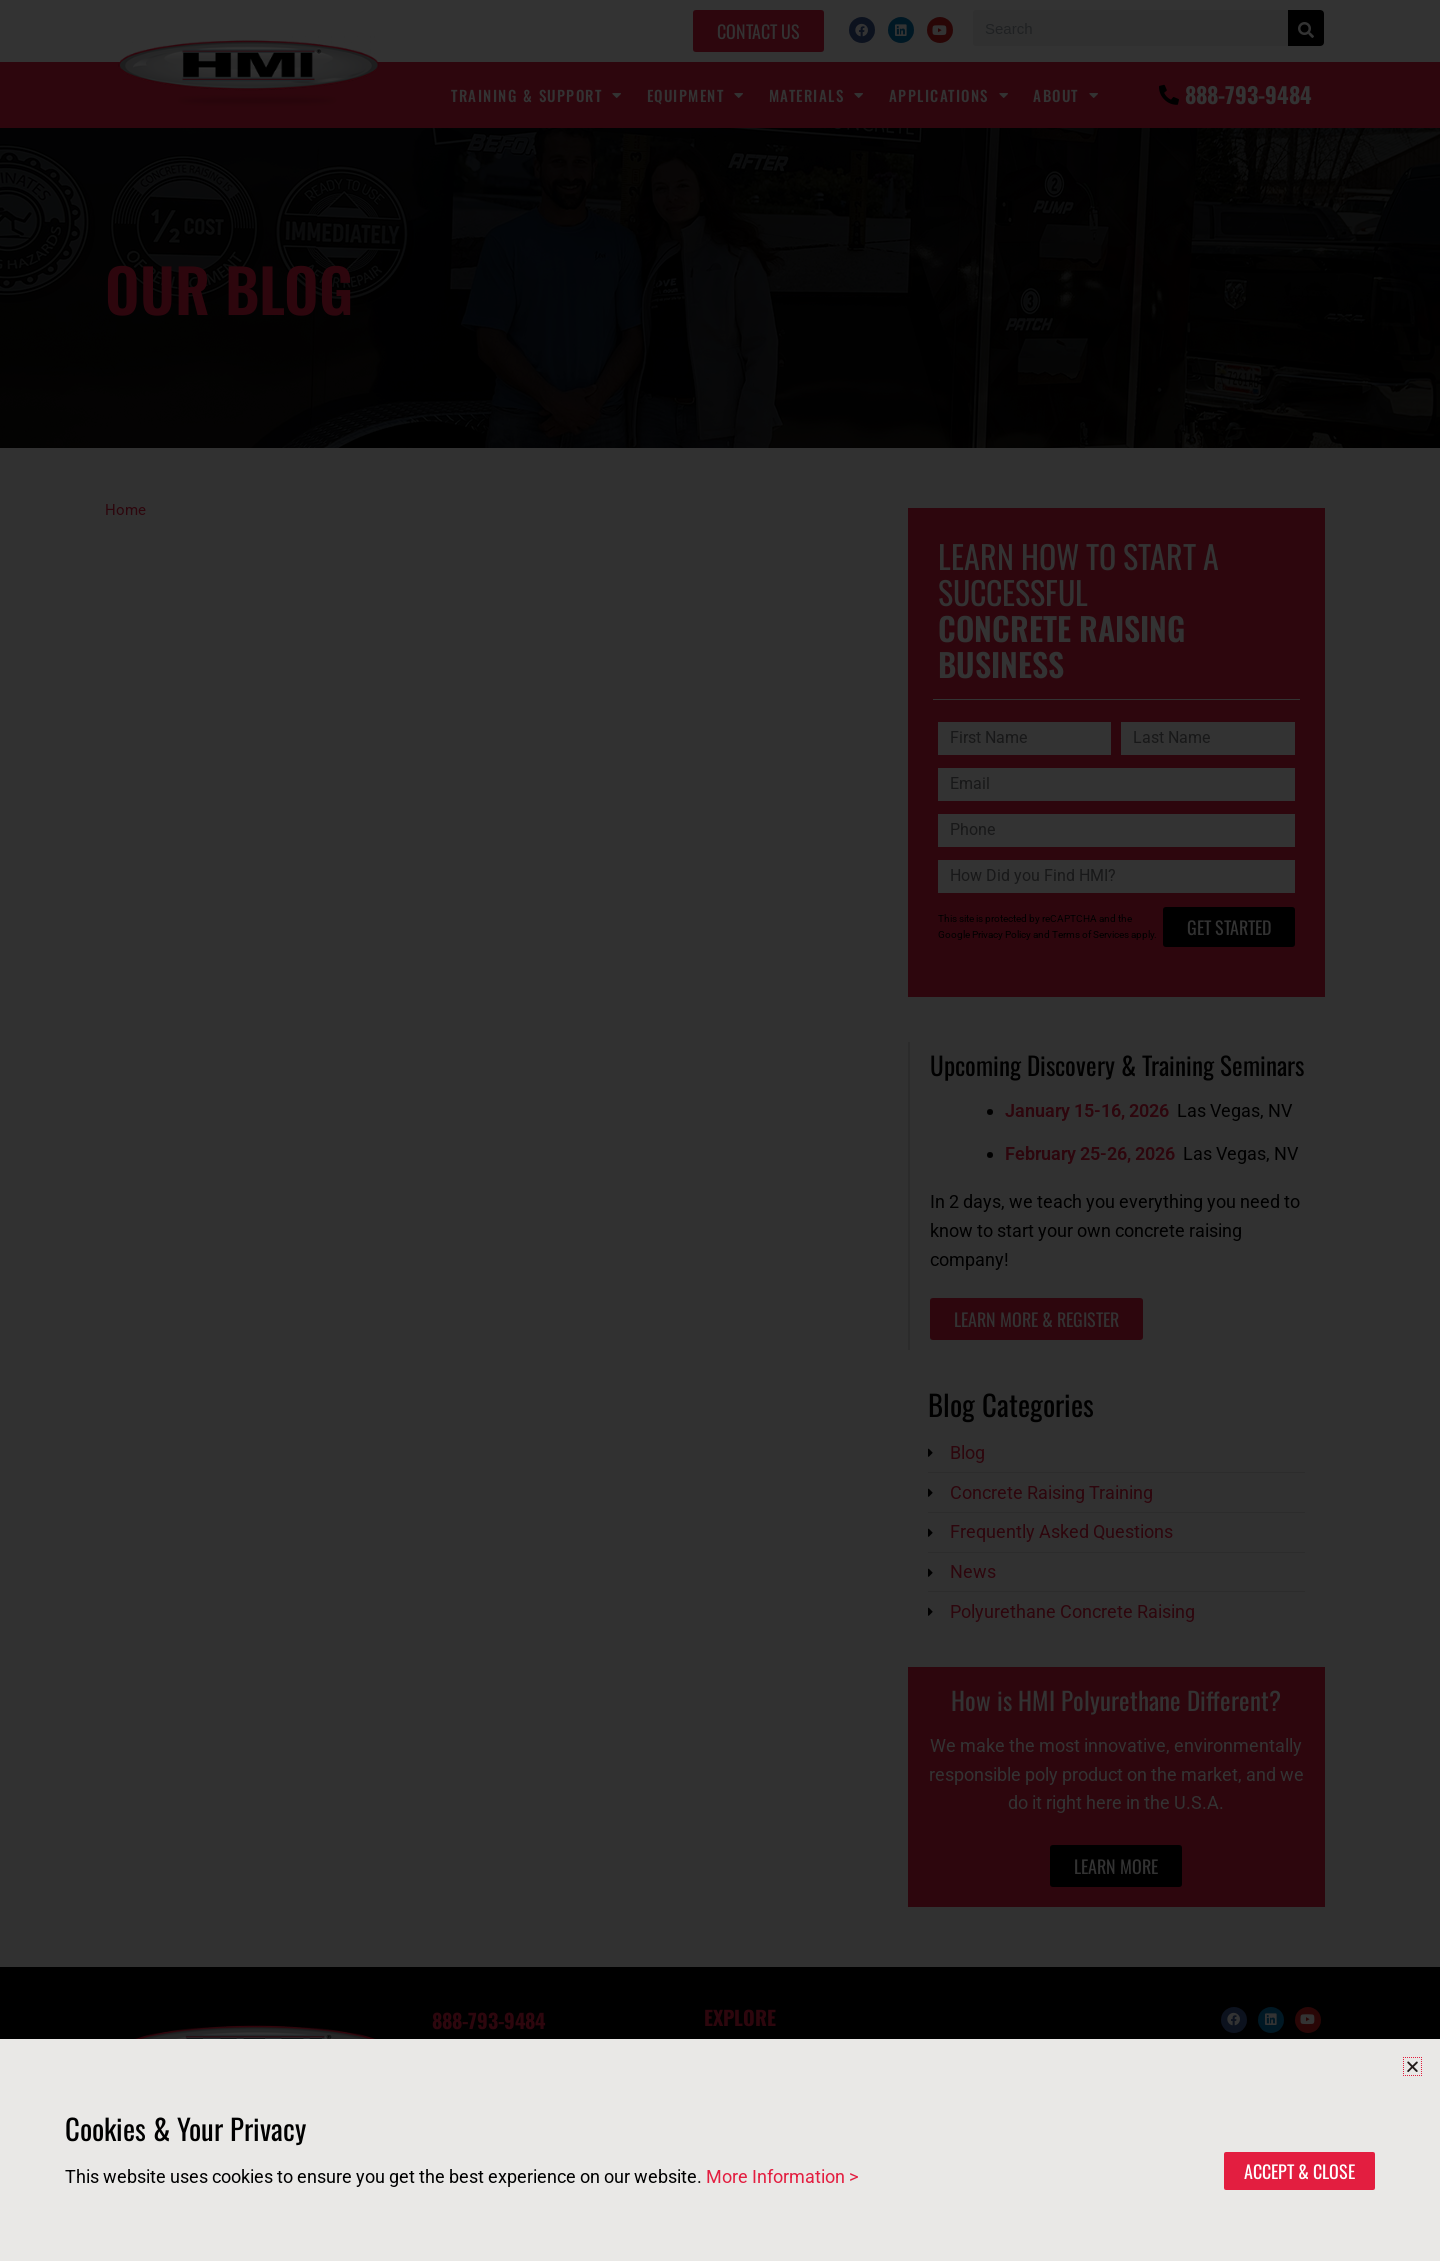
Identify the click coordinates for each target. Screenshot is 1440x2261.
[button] (1412, 2066)
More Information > (782, 2176)
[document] (720, 1130)
